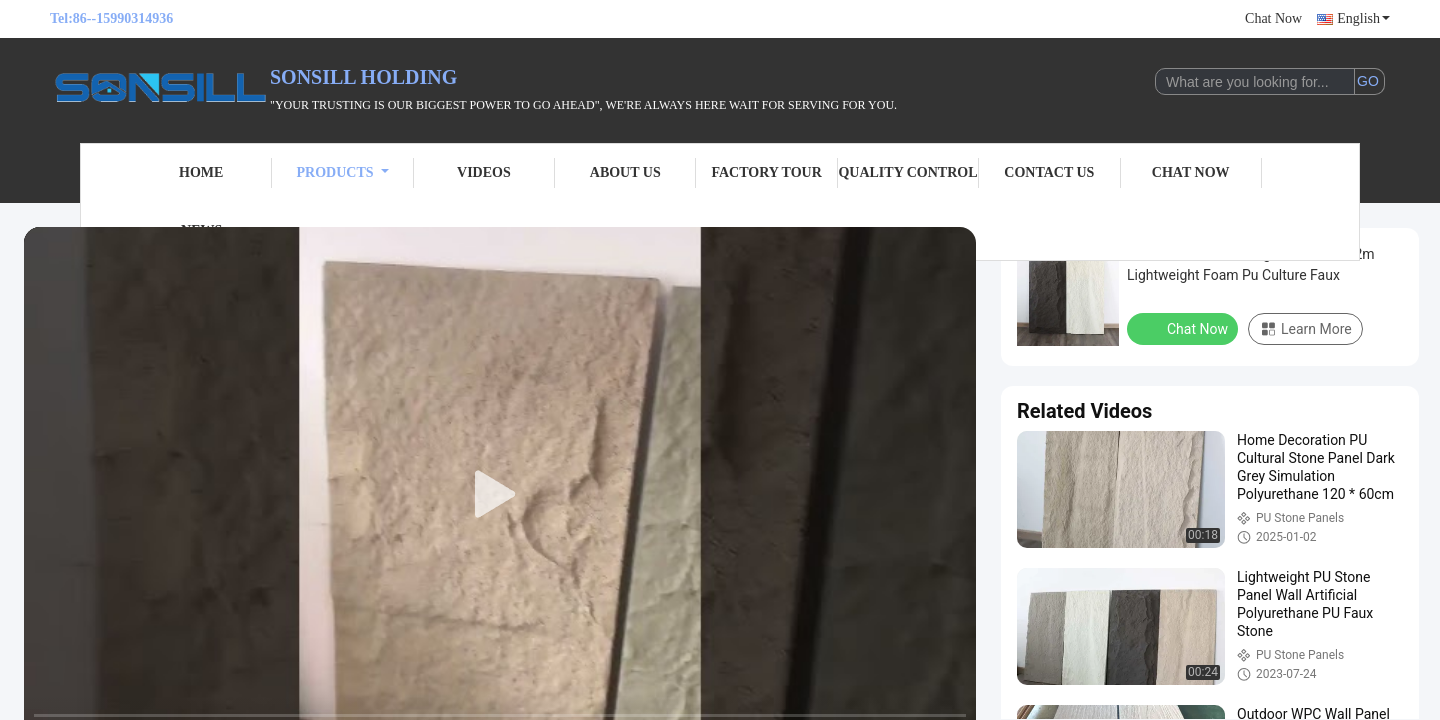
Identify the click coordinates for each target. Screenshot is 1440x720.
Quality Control (907, 172)
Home (201, 172)
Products (343, 172)
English (1363, 18)
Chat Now (1273, 18)
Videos (484, 172)
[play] (500, 495)
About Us (625, 172)
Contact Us (1049, 172)
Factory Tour (766, 172)
